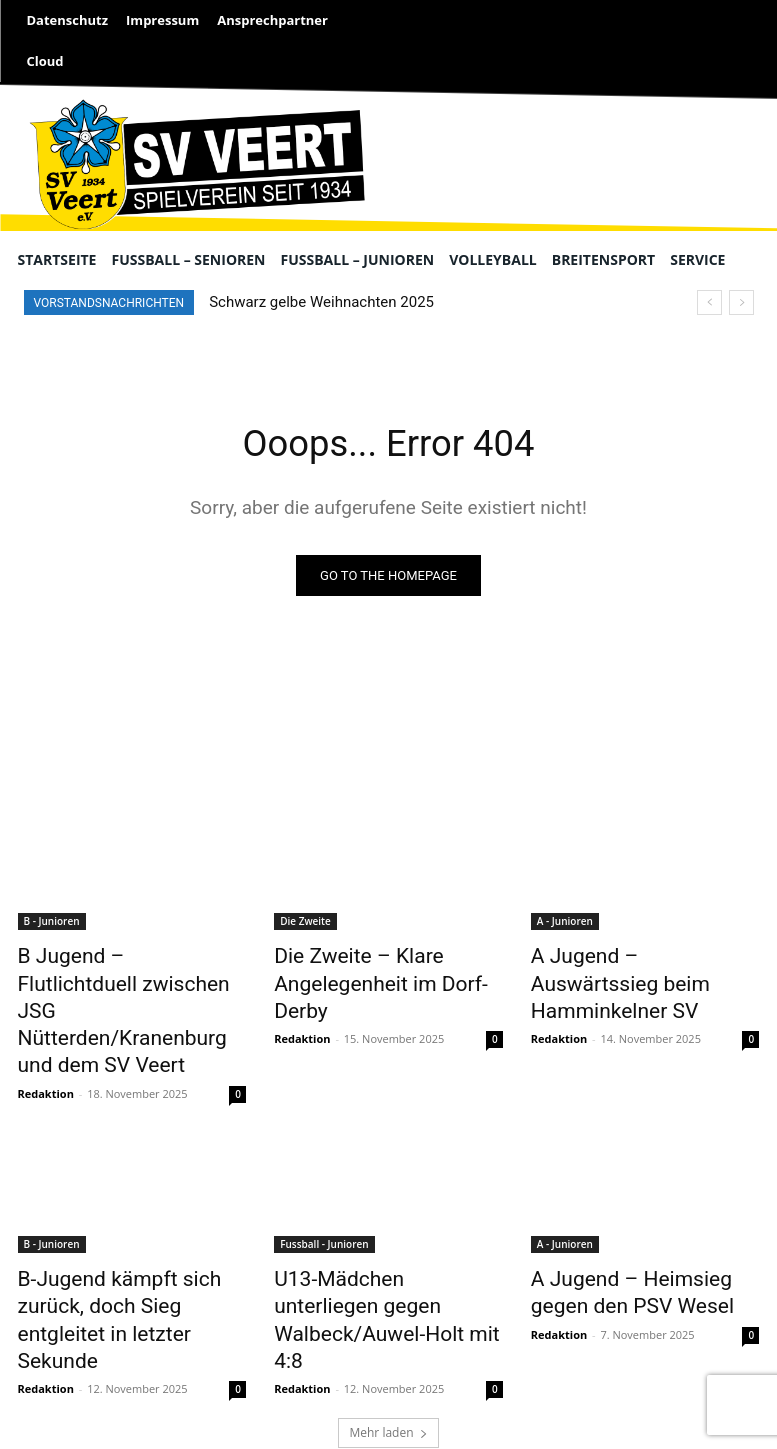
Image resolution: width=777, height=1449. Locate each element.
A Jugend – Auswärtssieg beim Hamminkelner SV (628, 968)
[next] (741, 302)
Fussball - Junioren (324, 1198)
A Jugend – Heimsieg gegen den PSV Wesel (638, 1242)
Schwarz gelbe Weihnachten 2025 (321, 302)
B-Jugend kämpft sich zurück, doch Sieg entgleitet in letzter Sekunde (129, 1253)
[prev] (709, 302)
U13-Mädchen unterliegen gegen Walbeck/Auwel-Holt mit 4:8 (376, 1253)
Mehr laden (388, 1344)
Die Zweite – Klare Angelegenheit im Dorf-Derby (382, 968)
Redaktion (46, 1047)
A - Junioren (565, 924)
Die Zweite (305, 924)
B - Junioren (52, 924)
